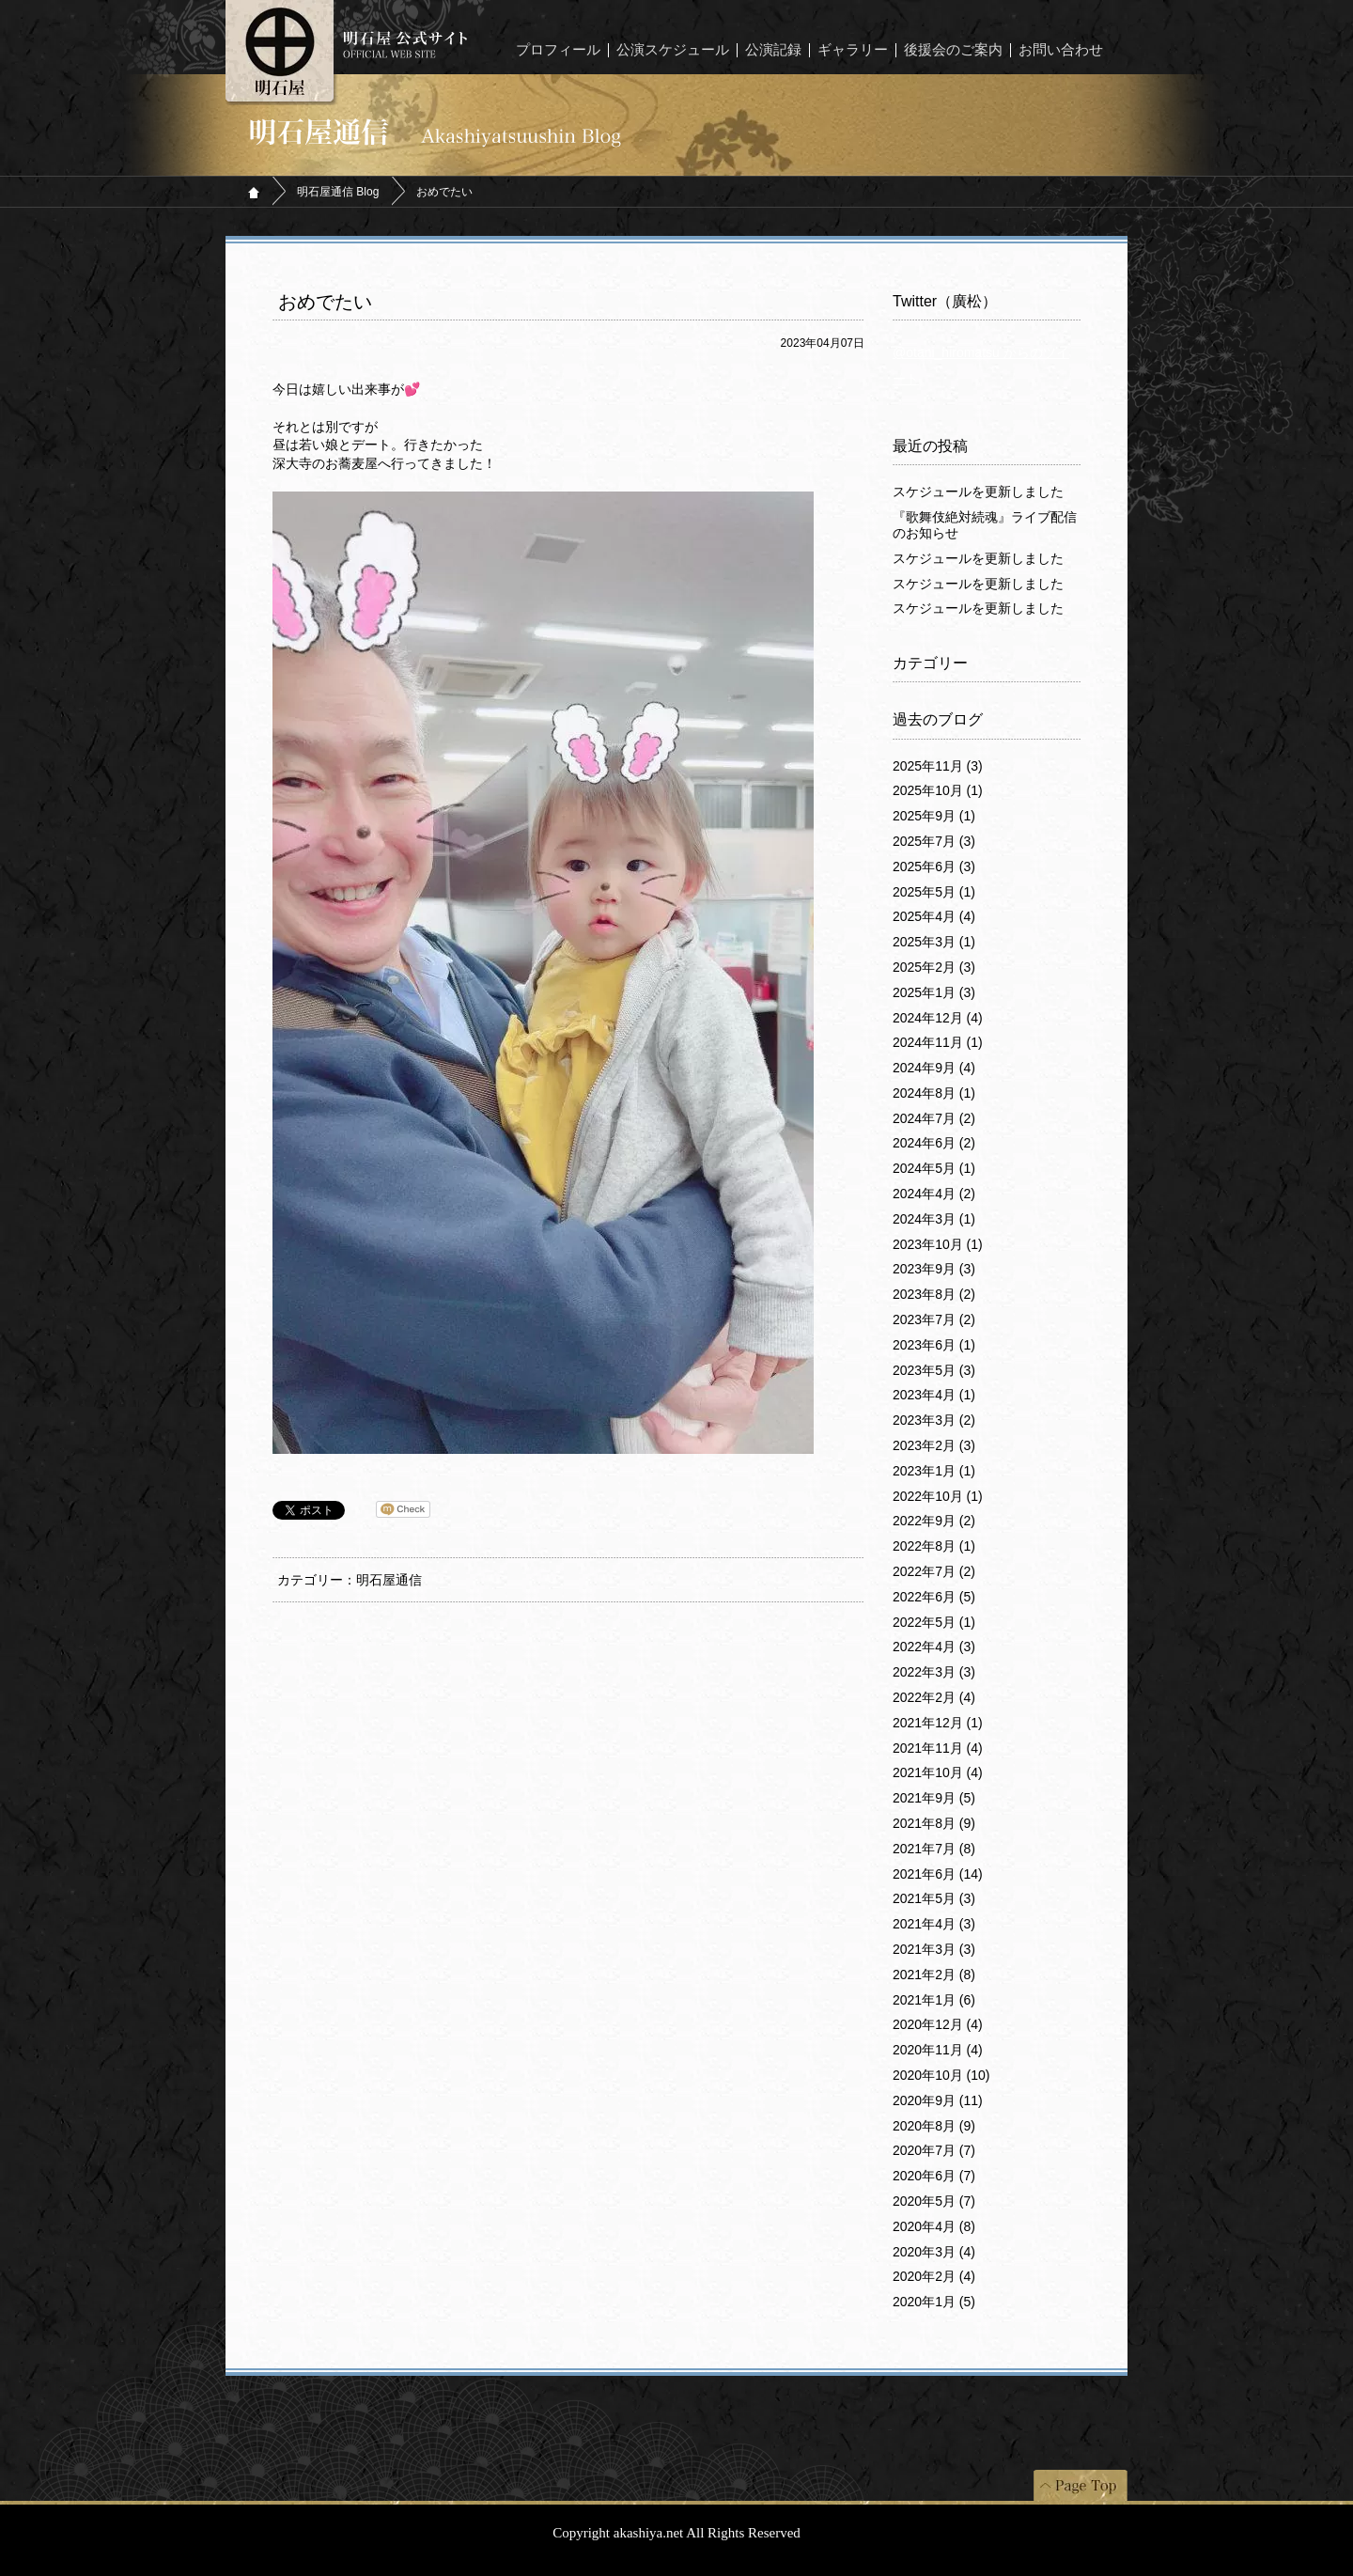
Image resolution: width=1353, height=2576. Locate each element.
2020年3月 (934, 2251)
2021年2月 (934, 1974)
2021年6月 (938, 1873)
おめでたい (325, 301)
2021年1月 (934, 1999)
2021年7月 (934, 1848)
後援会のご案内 (953, 50)
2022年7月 (934, 1571)
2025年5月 (934, 891)
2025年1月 (934, 992)
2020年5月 (934, 2201)
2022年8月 (934, 1545)
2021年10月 (938, 1772)
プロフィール (558, 50)
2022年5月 (934, 1622)
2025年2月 (934, 967)
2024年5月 (934, 1168)
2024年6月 (934, 1142)
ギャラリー (852, 50)
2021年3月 (934, 1949)
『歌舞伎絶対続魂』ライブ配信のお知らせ (985, 524)
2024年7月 (934, 1118)
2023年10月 (938, 1244)
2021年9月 (934, 1797)
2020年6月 (934, 2175)
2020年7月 (934, 2150)
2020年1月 (934, 2301)
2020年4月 (934, 2226)
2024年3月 (934, 1218)
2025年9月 (934, 815)
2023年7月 (934, 1319)
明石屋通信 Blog (338, 191)
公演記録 (773, 50)
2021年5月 (934, 1898)
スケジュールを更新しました (978, 491)
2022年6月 (934, 1596)
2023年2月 (934, 1445)
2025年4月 (934, 916)
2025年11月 (938, 765)
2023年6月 (934, 1344)
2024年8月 (934, 1093)
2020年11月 (938, 2049)
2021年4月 (934, 1923)
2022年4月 (934, 1646)
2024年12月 (938, 1017)
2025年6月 (934, 866)
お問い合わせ (1061, 50)
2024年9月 (934, 1067)
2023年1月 (934, 1470)
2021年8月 (934, 1823)
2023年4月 (934, 1394)
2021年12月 (938, 1722)
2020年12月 (938, 2024)
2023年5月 (934, 1370)
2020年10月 (941, 2075)
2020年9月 (938, 2100)
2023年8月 (934, 1294)
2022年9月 (934, 1520)
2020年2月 (934, 2276)
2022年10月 (938, 1496)
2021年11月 (938, 1748)
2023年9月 (934, 1268)
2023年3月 (934, 1420)
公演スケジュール (672, 50)
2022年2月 (934, 1697)
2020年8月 (934, 2125)
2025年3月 (934, 941)
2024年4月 (934, 1193)
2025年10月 (938, 790)
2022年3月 (934, 1671)
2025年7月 (934, 841)
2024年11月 (938, 1042)
